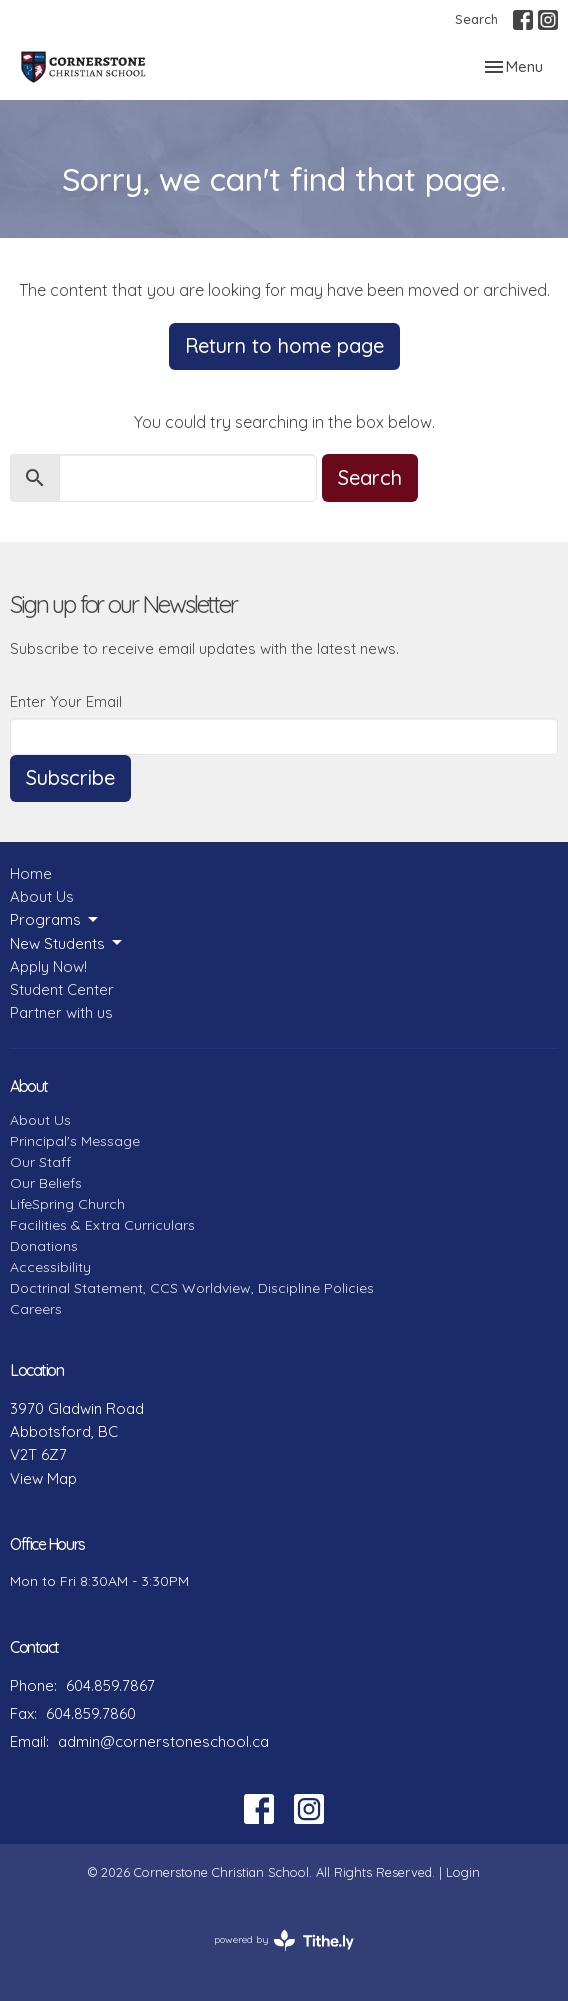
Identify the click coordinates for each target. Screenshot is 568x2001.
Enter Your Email (66, 701)
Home (31, 873)
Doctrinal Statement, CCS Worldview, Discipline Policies (192, 1288)
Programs (55, 920)
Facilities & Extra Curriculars (102, 1225)
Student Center (62, 989)
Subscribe (70, 777)
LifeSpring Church (67, 1204)
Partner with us (61, 1012)
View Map (43, 1478)
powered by (284, 1940)
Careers (36, 1309)
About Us (42, 896)
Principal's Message (75, 1141)
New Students (67, 943)
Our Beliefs (46, 1183)
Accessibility (50, 1267)
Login (463, 1872)
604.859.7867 (110, 1685)
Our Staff (40, 1162)
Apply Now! (48, 966)
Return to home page (284, 345)
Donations (44, 1246)
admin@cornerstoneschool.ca (163, 1741)
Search (476, 19)
